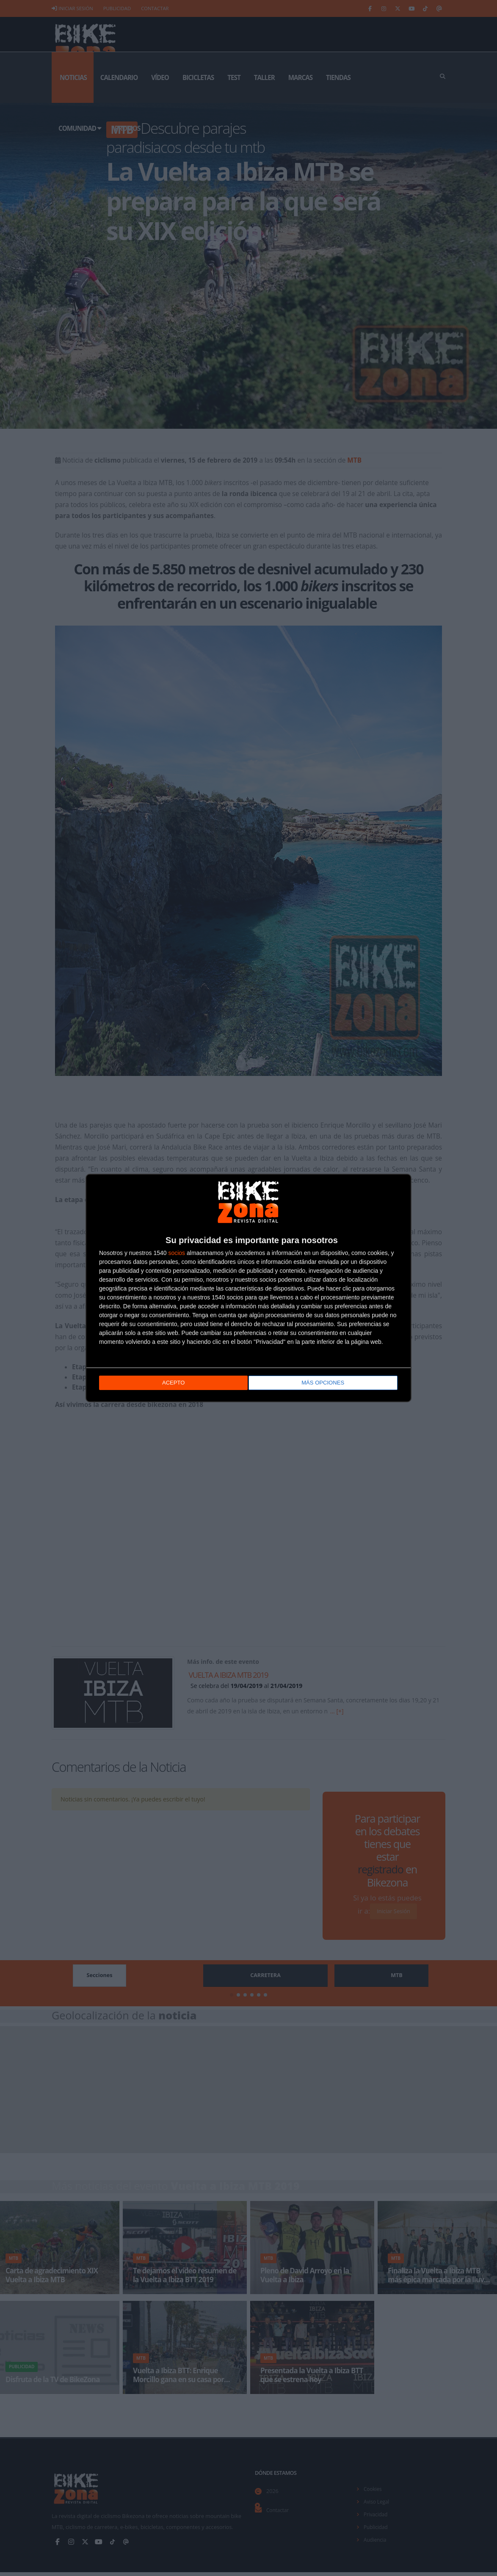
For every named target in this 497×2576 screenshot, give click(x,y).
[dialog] (248, 1288)
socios (176, 1254)
